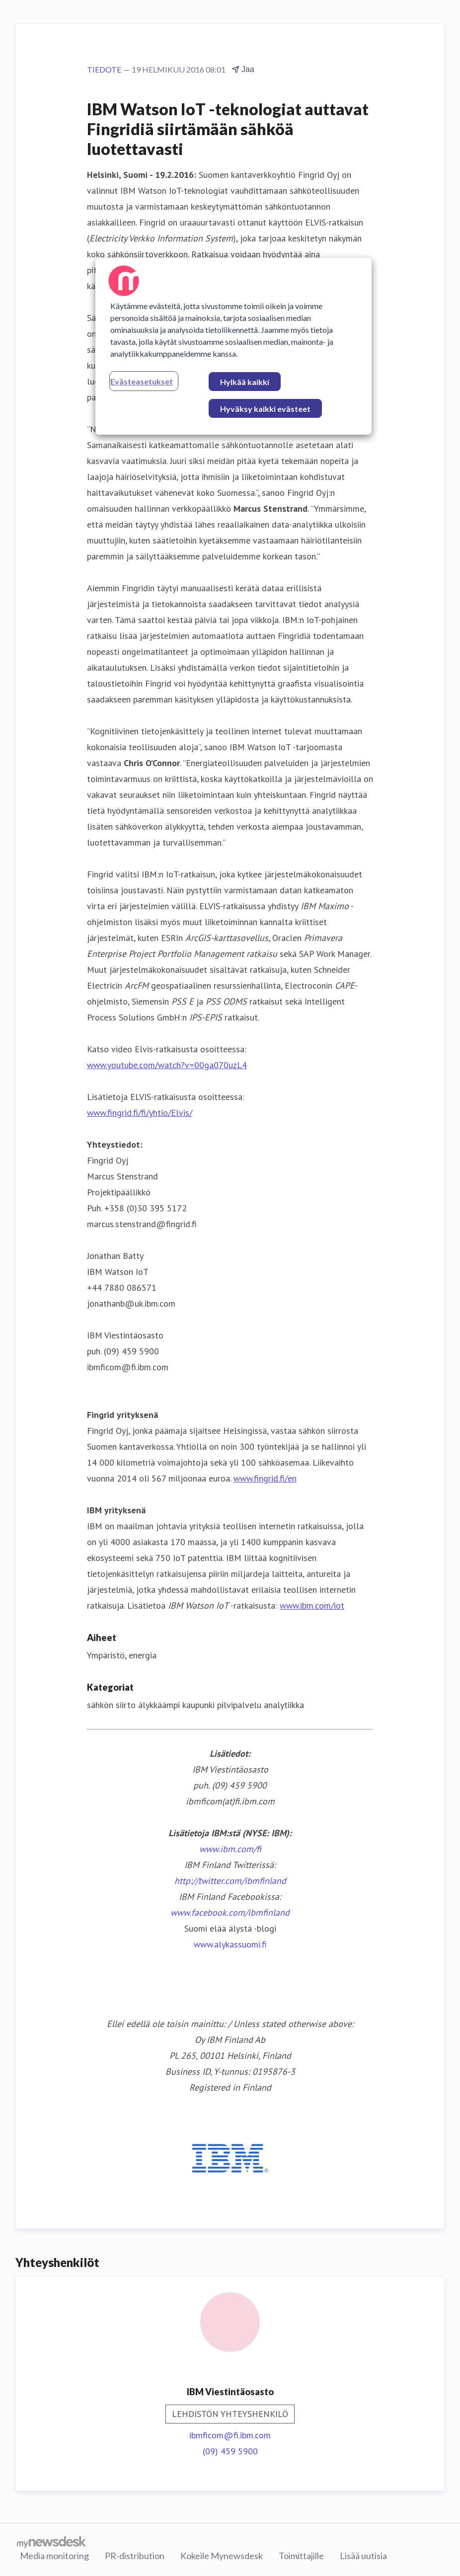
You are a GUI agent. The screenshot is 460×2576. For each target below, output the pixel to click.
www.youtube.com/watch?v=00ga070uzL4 (167, 1065)
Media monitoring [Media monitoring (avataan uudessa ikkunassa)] (54, 2555)
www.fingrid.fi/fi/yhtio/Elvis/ (139, 1112)
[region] (233, 346)
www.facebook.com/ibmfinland (230, 1912)
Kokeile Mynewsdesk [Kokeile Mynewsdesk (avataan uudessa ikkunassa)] (221, 2555)
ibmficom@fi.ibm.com (230, 2435)
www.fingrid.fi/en (265, 1478)
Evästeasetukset (141, 381)
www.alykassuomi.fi (230, 1944)
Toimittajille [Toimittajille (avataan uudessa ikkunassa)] (301, 2555)
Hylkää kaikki (244, 382)
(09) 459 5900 (230, 2451)
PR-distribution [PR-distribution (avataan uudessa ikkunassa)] (134, 2555)
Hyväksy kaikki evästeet (265, 408)
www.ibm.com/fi (230, 1849)
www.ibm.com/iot (312, 1605)
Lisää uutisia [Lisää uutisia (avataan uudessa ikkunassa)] (363, 2555)
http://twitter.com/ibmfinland (230, 1880)
